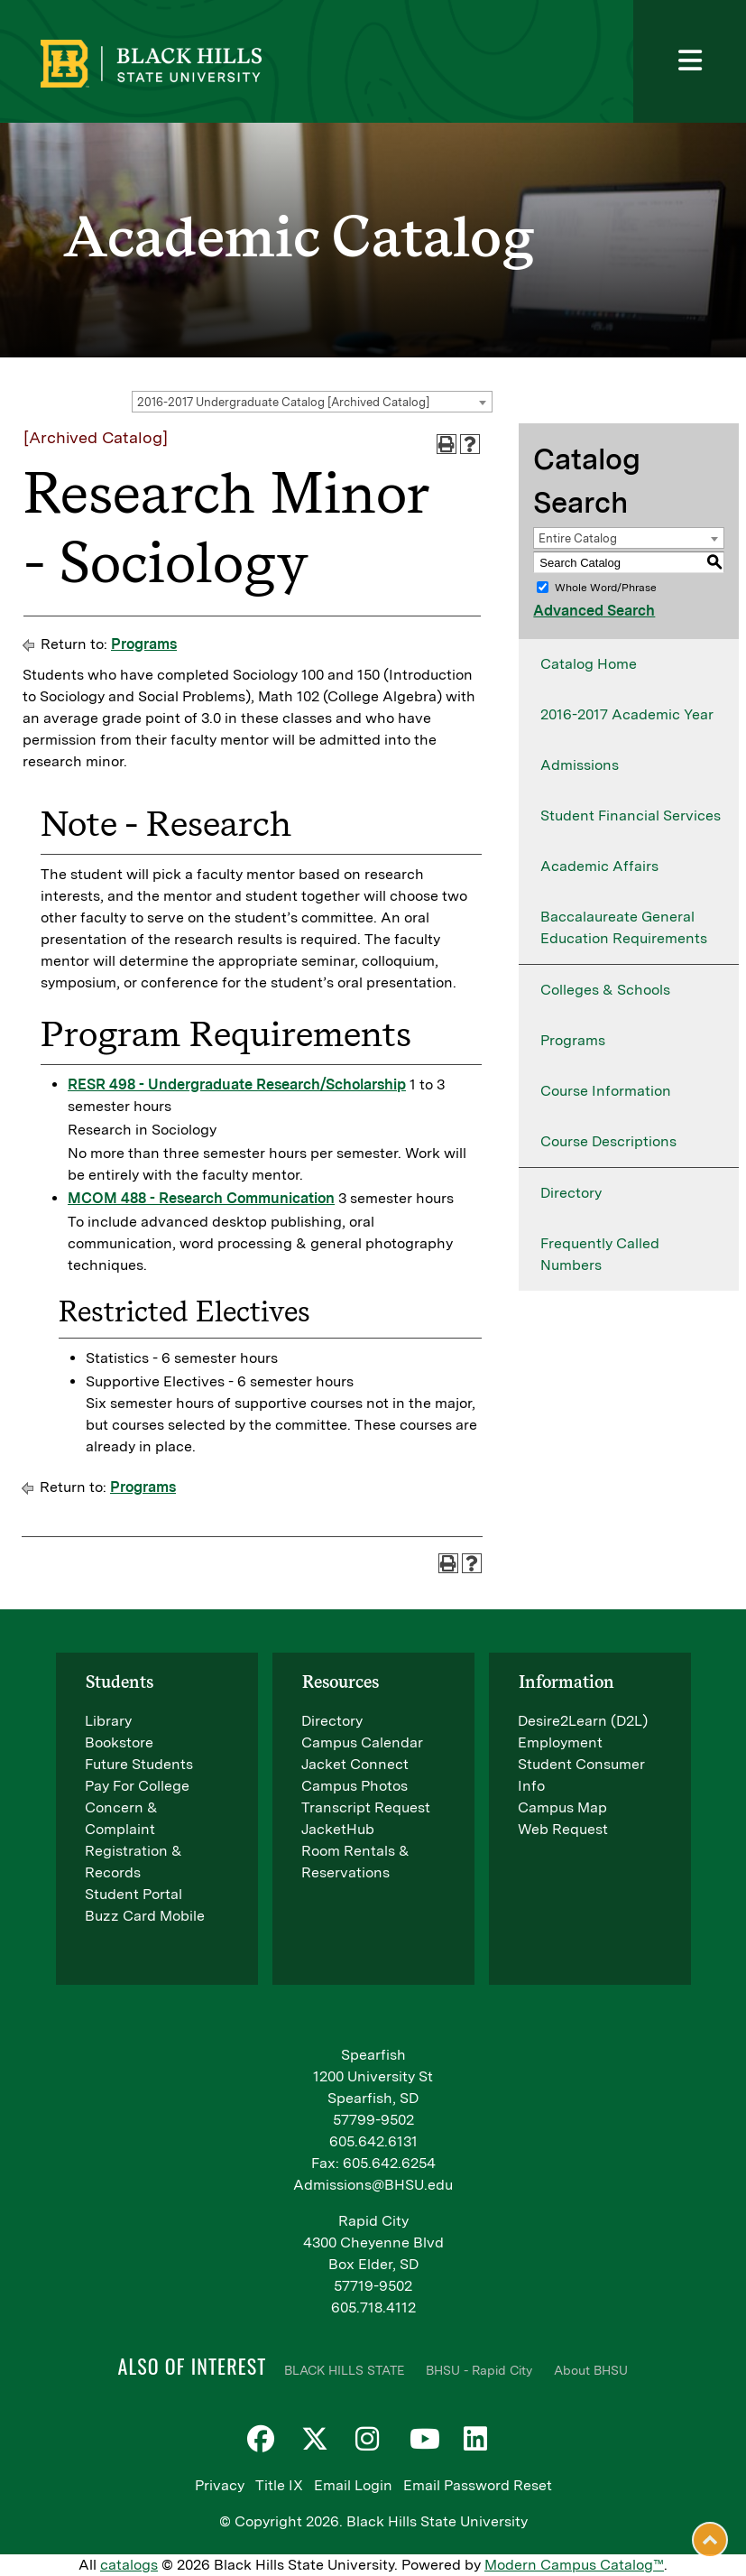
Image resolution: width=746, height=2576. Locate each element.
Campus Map (562, 1807)
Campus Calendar (362, 1742)
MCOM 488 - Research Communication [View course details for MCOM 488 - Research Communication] (201, 1198)
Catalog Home (588, 663)
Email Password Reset (477, 2485)
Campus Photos (354, 1785)
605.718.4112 (373, 2307)
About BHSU (591, 2370)
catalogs (129, 2564)
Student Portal (133, 1894)
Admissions (579, 765)
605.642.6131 (373, 2141)
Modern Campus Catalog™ (574, 2564)
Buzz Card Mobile (145, 1915)
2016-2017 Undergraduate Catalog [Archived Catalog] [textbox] (283, 402)
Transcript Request (365, 1807)
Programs (144, 644)
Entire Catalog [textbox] (578, 538)
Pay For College (137, 1785)
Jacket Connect (355, 1764)
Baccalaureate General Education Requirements (623, 927)
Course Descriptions (608, 1141)
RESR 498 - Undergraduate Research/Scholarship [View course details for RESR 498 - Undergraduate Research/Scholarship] (237, 1084)
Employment (560, 1742)
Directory (571, 1192)
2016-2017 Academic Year (627, 714)
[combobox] (312, 401)
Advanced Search (594, 610)
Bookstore (119, 1742)
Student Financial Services (630, 815)
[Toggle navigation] (689, 61)
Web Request (563, 1829)
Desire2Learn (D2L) (583, 1720)
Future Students (139, 1764)
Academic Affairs (599, 866)
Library (108, 1720)
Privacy (219, 2485)
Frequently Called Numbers (599, 1254)
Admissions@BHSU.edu (373, 2184)
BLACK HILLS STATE (344, 2370)
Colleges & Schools (605, 989)
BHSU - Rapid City (479, 2370)
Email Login (353, 2485)
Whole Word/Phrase (606, 587)
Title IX (279, 2485)
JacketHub (337, 1829)
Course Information (605, 1090)
